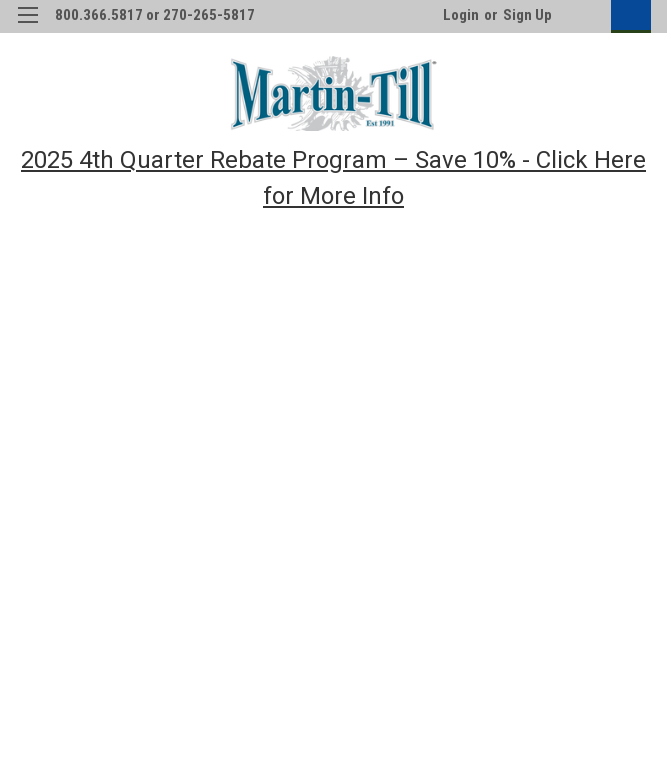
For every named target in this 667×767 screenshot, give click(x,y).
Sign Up (527, 15)
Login (461, 15)
